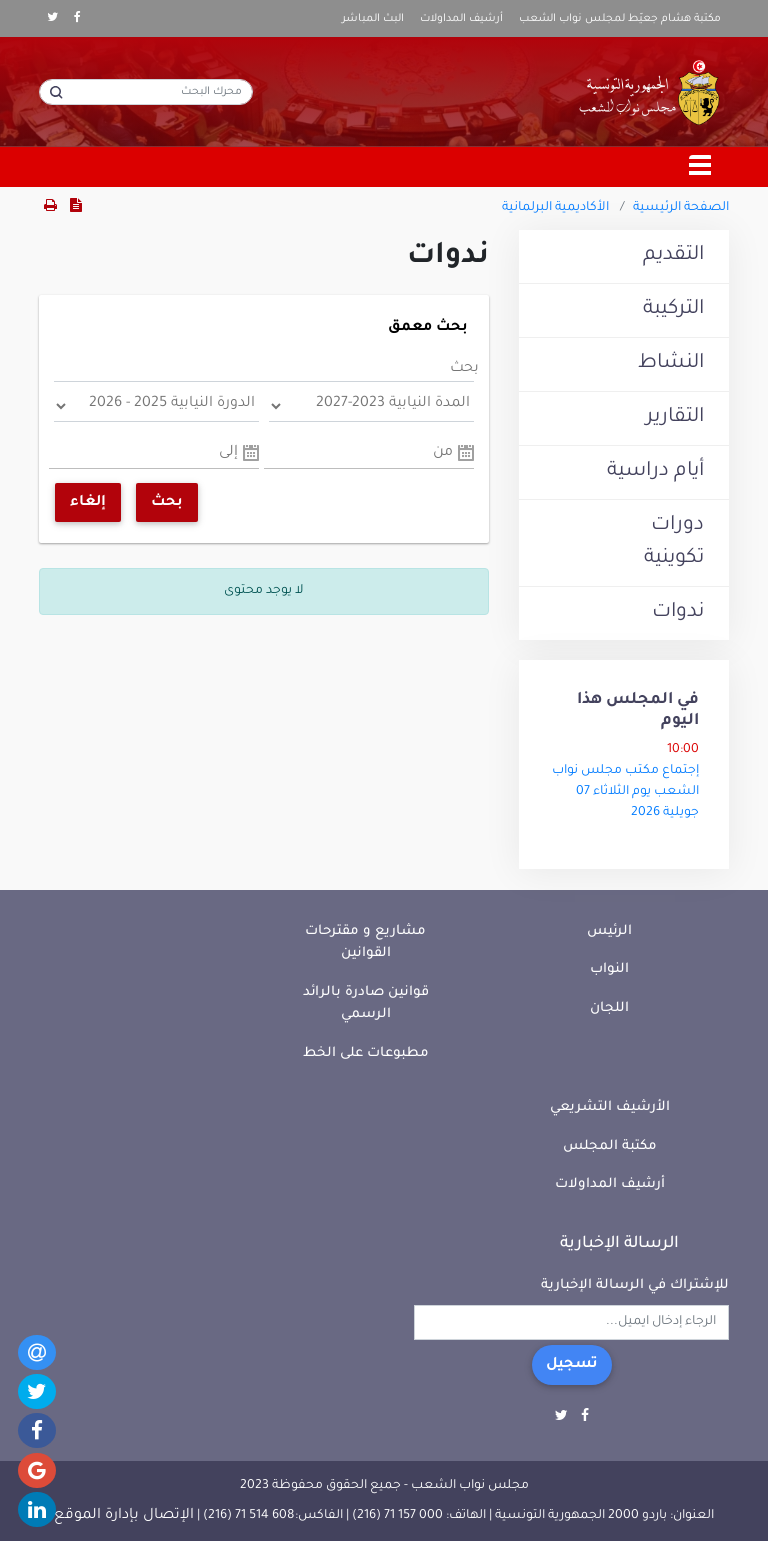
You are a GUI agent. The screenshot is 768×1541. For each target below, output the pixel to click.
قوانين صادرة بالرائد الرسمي (366, 1004)
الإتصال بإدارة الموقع (124, 1516)
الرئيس (609, 931)
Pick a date (466, 453)
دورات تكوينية (674, 542)
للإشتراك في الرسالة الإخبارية (635, 1285)
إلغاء (88, 503)
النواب (609, 969)
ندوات (678, 613)
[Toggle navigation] (701, 167)
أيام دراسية (655, 472)
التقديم (673, 256)
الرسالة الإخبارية (619, 1244)
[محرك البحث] (146, 92)
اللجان (609, 1008)
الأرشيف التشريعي (610, 1107)
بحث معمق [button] (428, 328)
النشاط (671, 364)
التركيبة (673, 310)
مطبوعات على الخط (366, 1053)
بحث (464, 369)
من (443, 453)
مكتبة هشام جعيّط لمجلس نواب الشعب (620, 19)
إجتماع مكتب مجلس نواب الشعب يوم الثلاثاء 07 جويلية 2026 (625, 792)
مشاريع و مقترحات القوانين (365, 943)
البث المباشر (373, 19)
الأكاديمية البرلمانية (555, 208)
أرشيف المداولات (461, 19)
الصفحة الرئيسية (681, 208)
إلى (228, 453)
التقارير (675, 418)
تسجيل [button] (572, 1365)
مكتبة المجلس (610, 1146)
